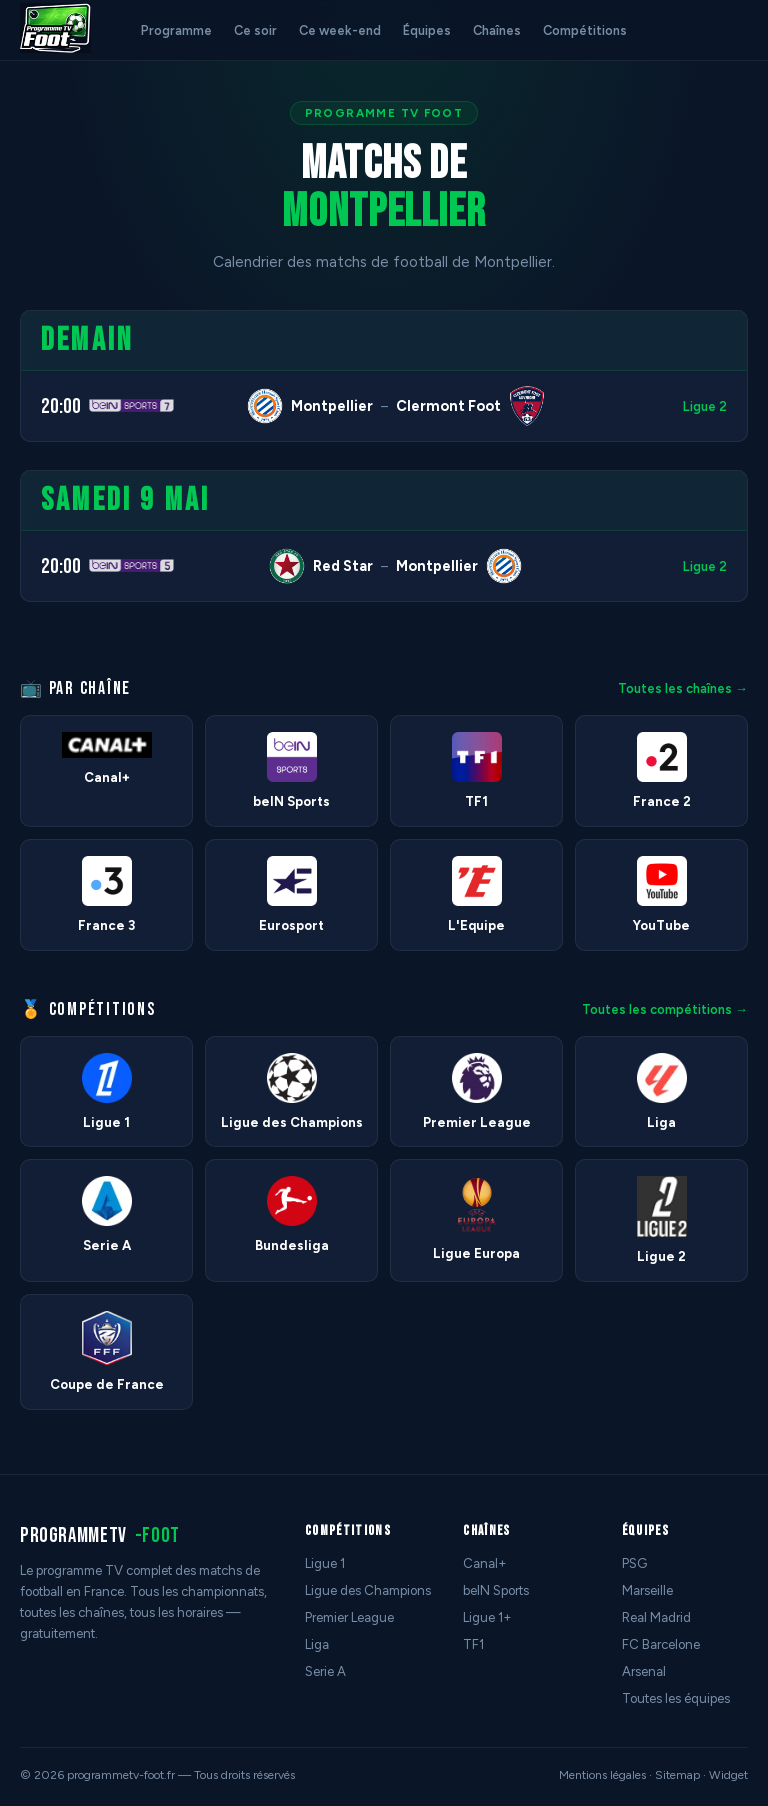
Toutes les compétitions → (665, 1009)
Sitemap (677, 1775)
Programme (176, 30)
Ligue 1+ (487, 1617)
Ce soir (255, 30)
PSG (634, 1563)
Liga (317, 1644)
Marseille (647, 1590)
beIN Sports (496, 1590)
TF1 (473, 1644)
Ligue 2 (705, 406)
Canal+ (485, 1563)
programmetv (100, 1535)
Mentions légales (602, 1775)
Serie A (325, 1671)
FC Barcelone (661, 1644)
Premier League (349, 1617)
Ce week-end (340, 30)
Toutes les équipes (676, 1698)
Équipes (427, 30)
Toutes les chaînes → (683, 688)
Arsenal (644, 1671)
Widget (728, 1775)
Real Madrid (656, 1617)
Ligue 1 (325, 1563)
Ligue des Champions (368, 1590)
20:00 (61, 406)
